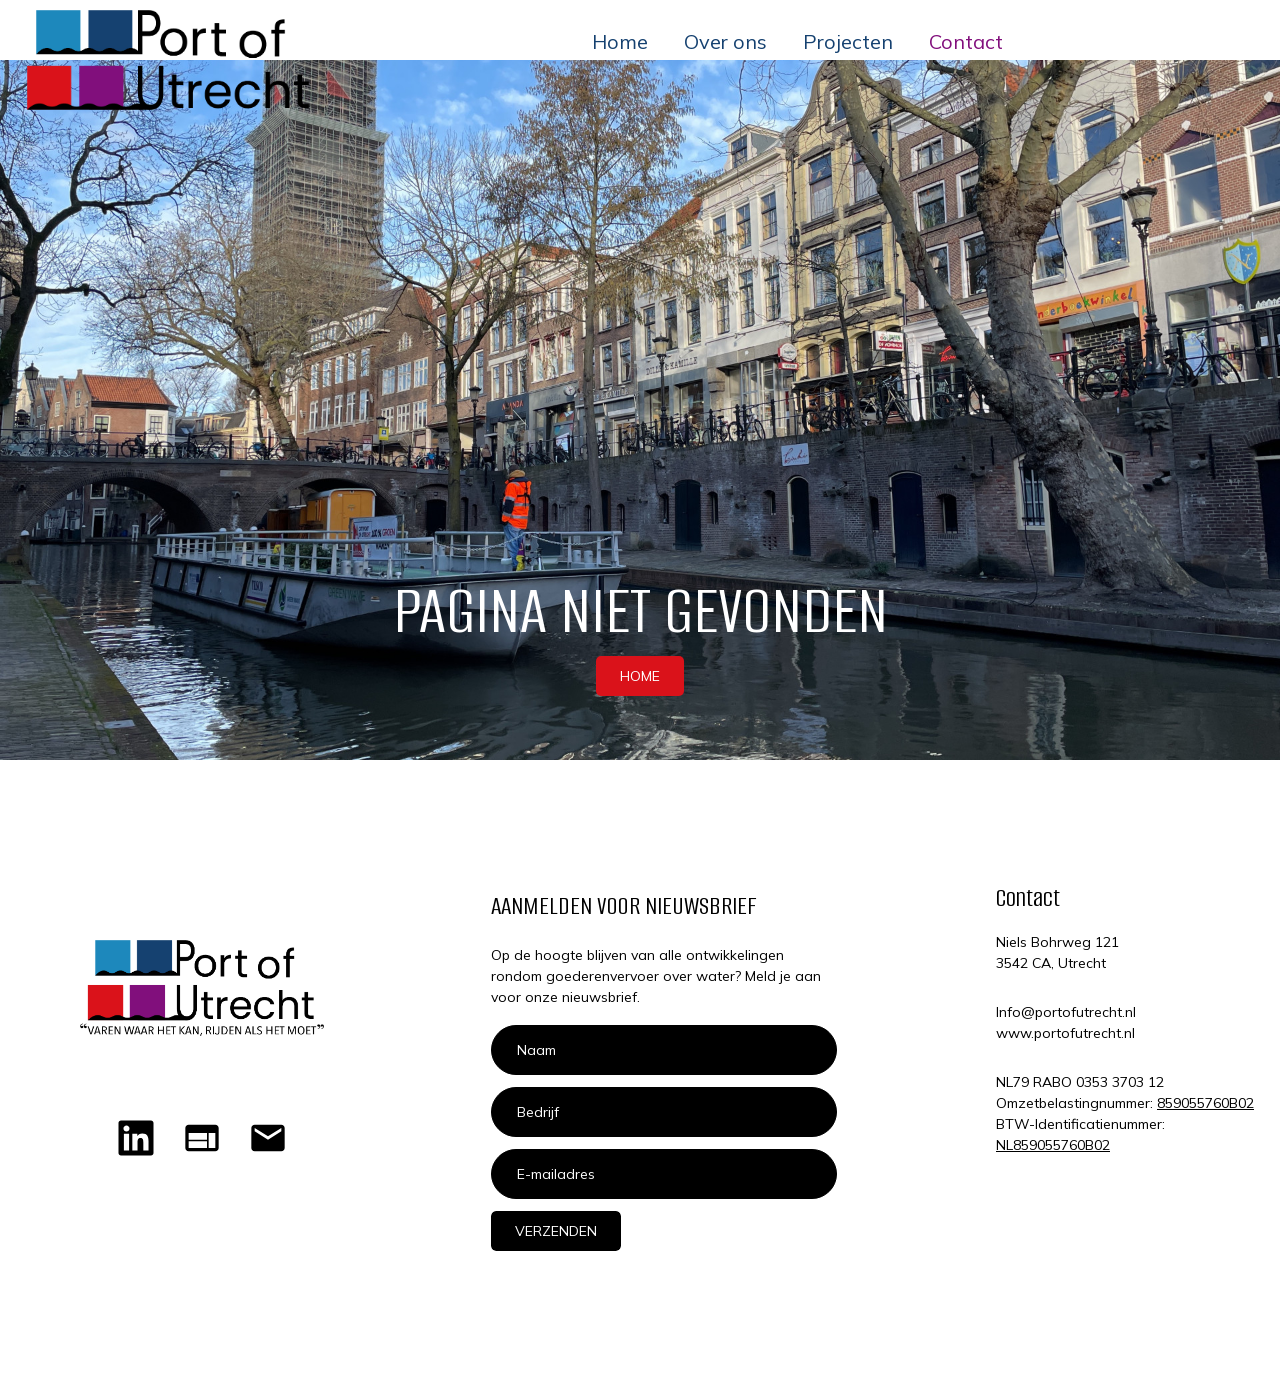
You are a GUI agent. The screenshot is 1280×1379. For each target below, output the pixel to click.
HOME (640, 676)
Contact (966, 41)
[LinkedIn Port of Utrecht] (136, 1138)
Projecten (848, 41)
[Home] (202, 1138)
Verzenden (556, 1231)
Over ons (725, 41)
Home (620, 41)
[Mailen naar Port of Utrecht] (268, 1138)
